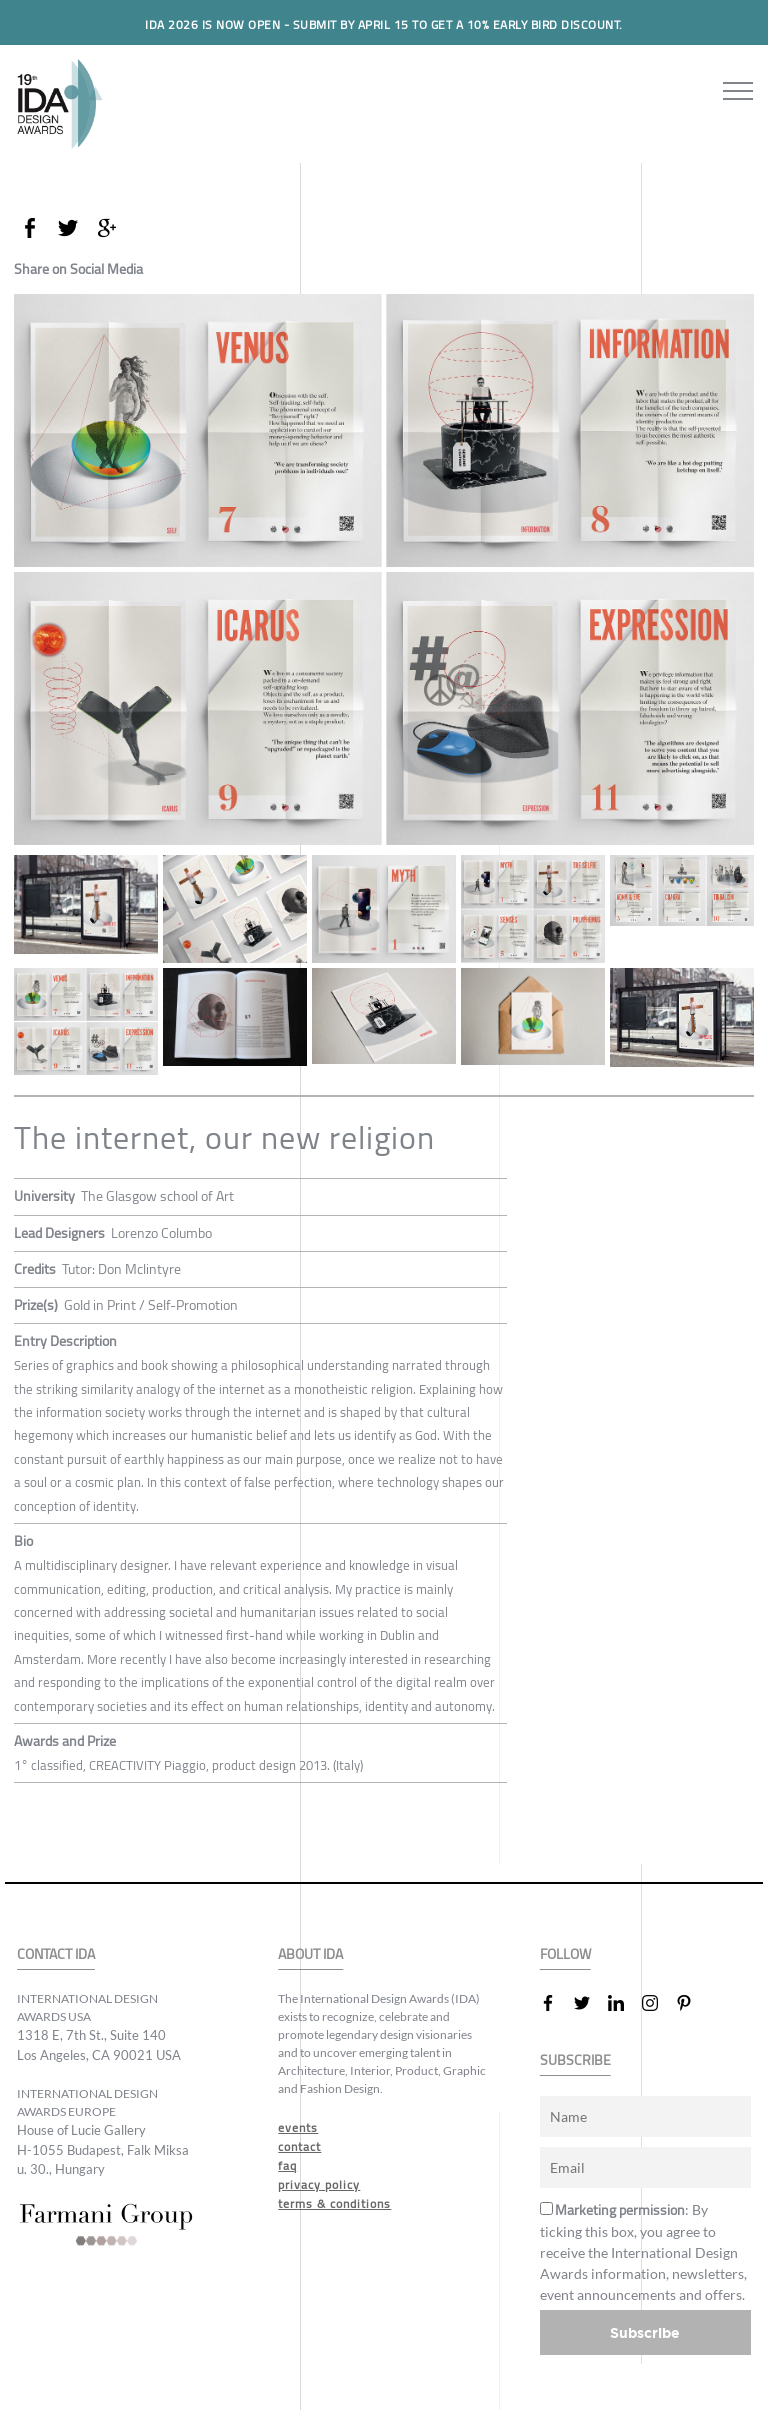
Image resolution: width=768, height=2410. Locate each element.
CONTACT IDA (56, 1954)
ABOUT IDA (310, 1954)
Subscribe (645, 2332)
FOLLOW (565, 1954)
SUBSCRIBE (575, 2060)
